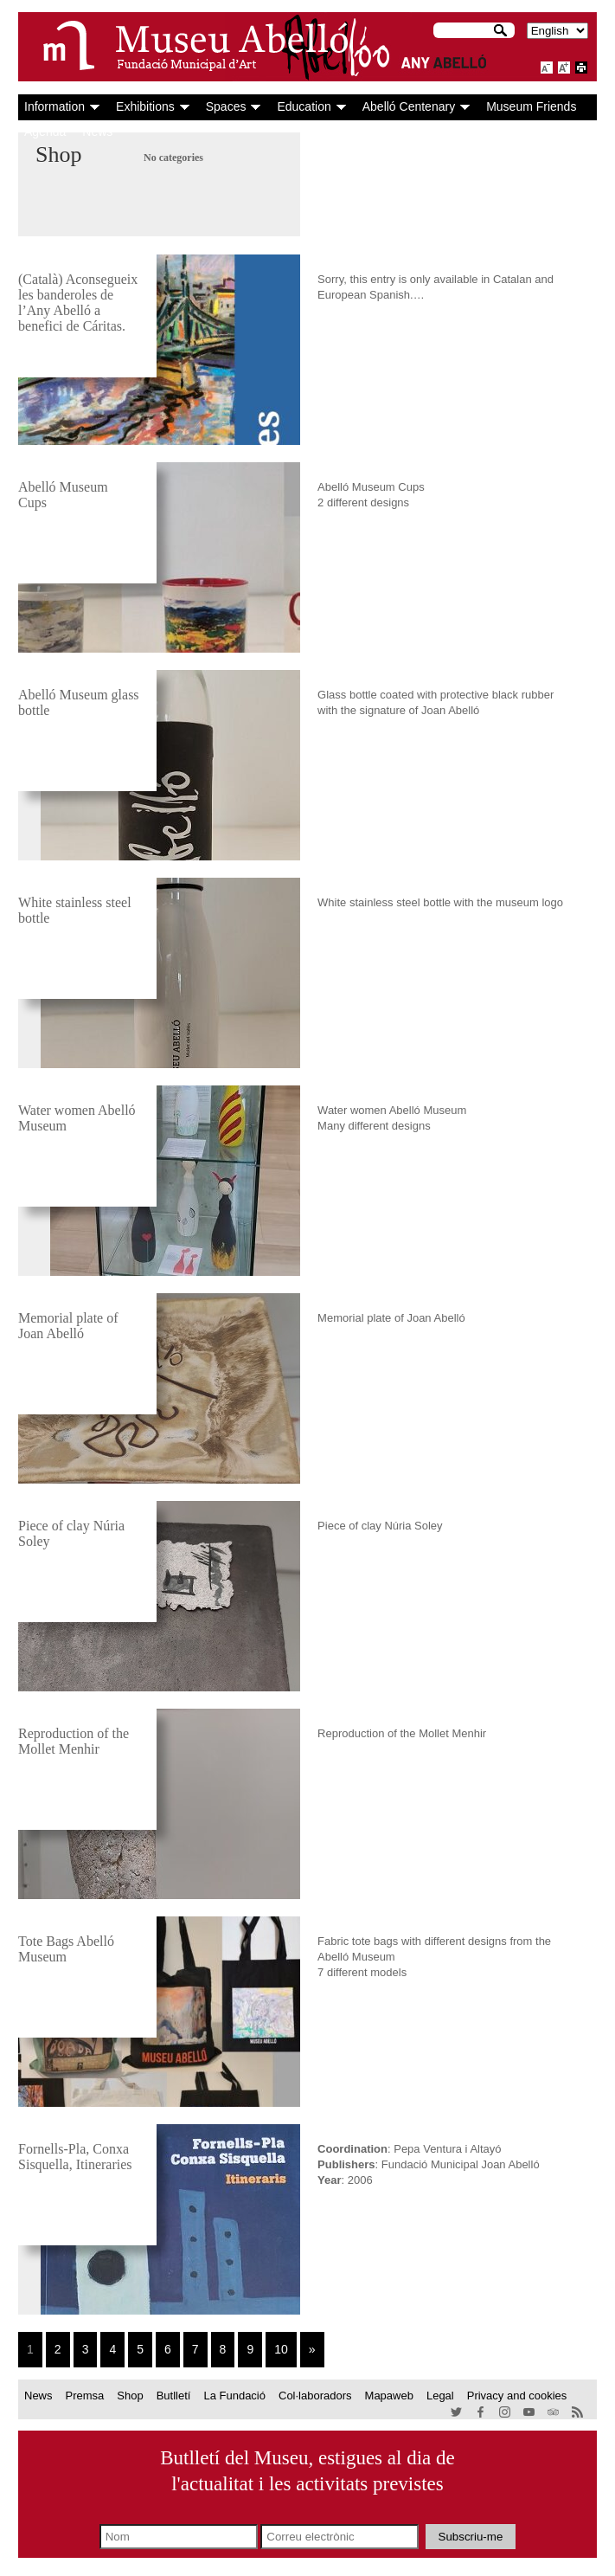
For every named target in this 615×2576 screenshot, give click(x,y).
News (97, 131)
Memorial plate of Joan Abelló (68, 1326)
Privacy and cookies (517, 2395)
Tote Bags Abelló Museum (66, 1949)
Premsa (85, 2395)
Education (303, 106)
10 (281, 2349)
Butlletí (174, 2395)
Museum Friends (531, 106)
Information (54, 106)
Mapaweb (389, 2395)
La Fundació (234, 2395)
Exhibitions (145, 106)
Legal (440, 2395)
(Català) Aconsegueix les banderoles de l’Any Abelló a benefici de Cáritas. (78, 303)
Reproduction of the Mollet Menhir (73, 1741)
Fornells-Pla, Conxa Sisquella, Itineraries (75, 2156)
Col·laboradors (315, 2395)
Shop (130, 2395)
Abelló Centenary (408, 106)
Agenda (45, 131)
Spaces (226, 106)
